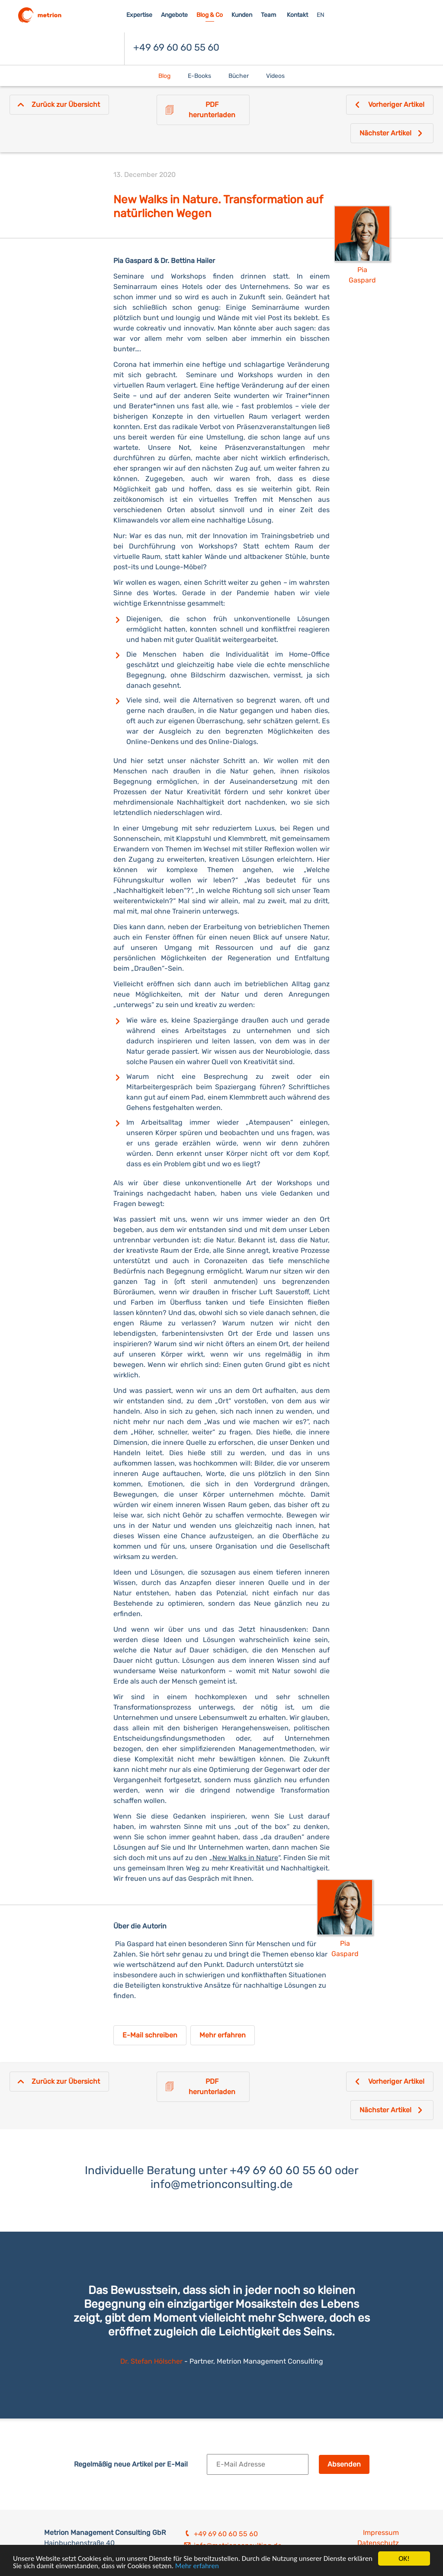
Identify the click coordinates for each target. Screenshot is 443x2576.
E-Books (199, 76)
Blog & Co (209, 15)
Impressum (381, 2532)
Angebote (174, 15)
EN (320, 15)
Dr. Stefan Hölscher (152, 2361)
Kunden (241, 15)
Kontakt (297, 15)
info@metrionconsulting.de (222, 2184)
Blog (164, 76)
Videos (275, 76)
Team (268, 15)
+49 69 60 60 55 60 (176, 47)
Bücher (238, 76)
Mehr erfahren (197, 2566)
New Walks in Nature (245, 1858)
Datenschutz (378, 2543)
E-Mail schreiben (149, 2035)
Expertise (139, 15)
